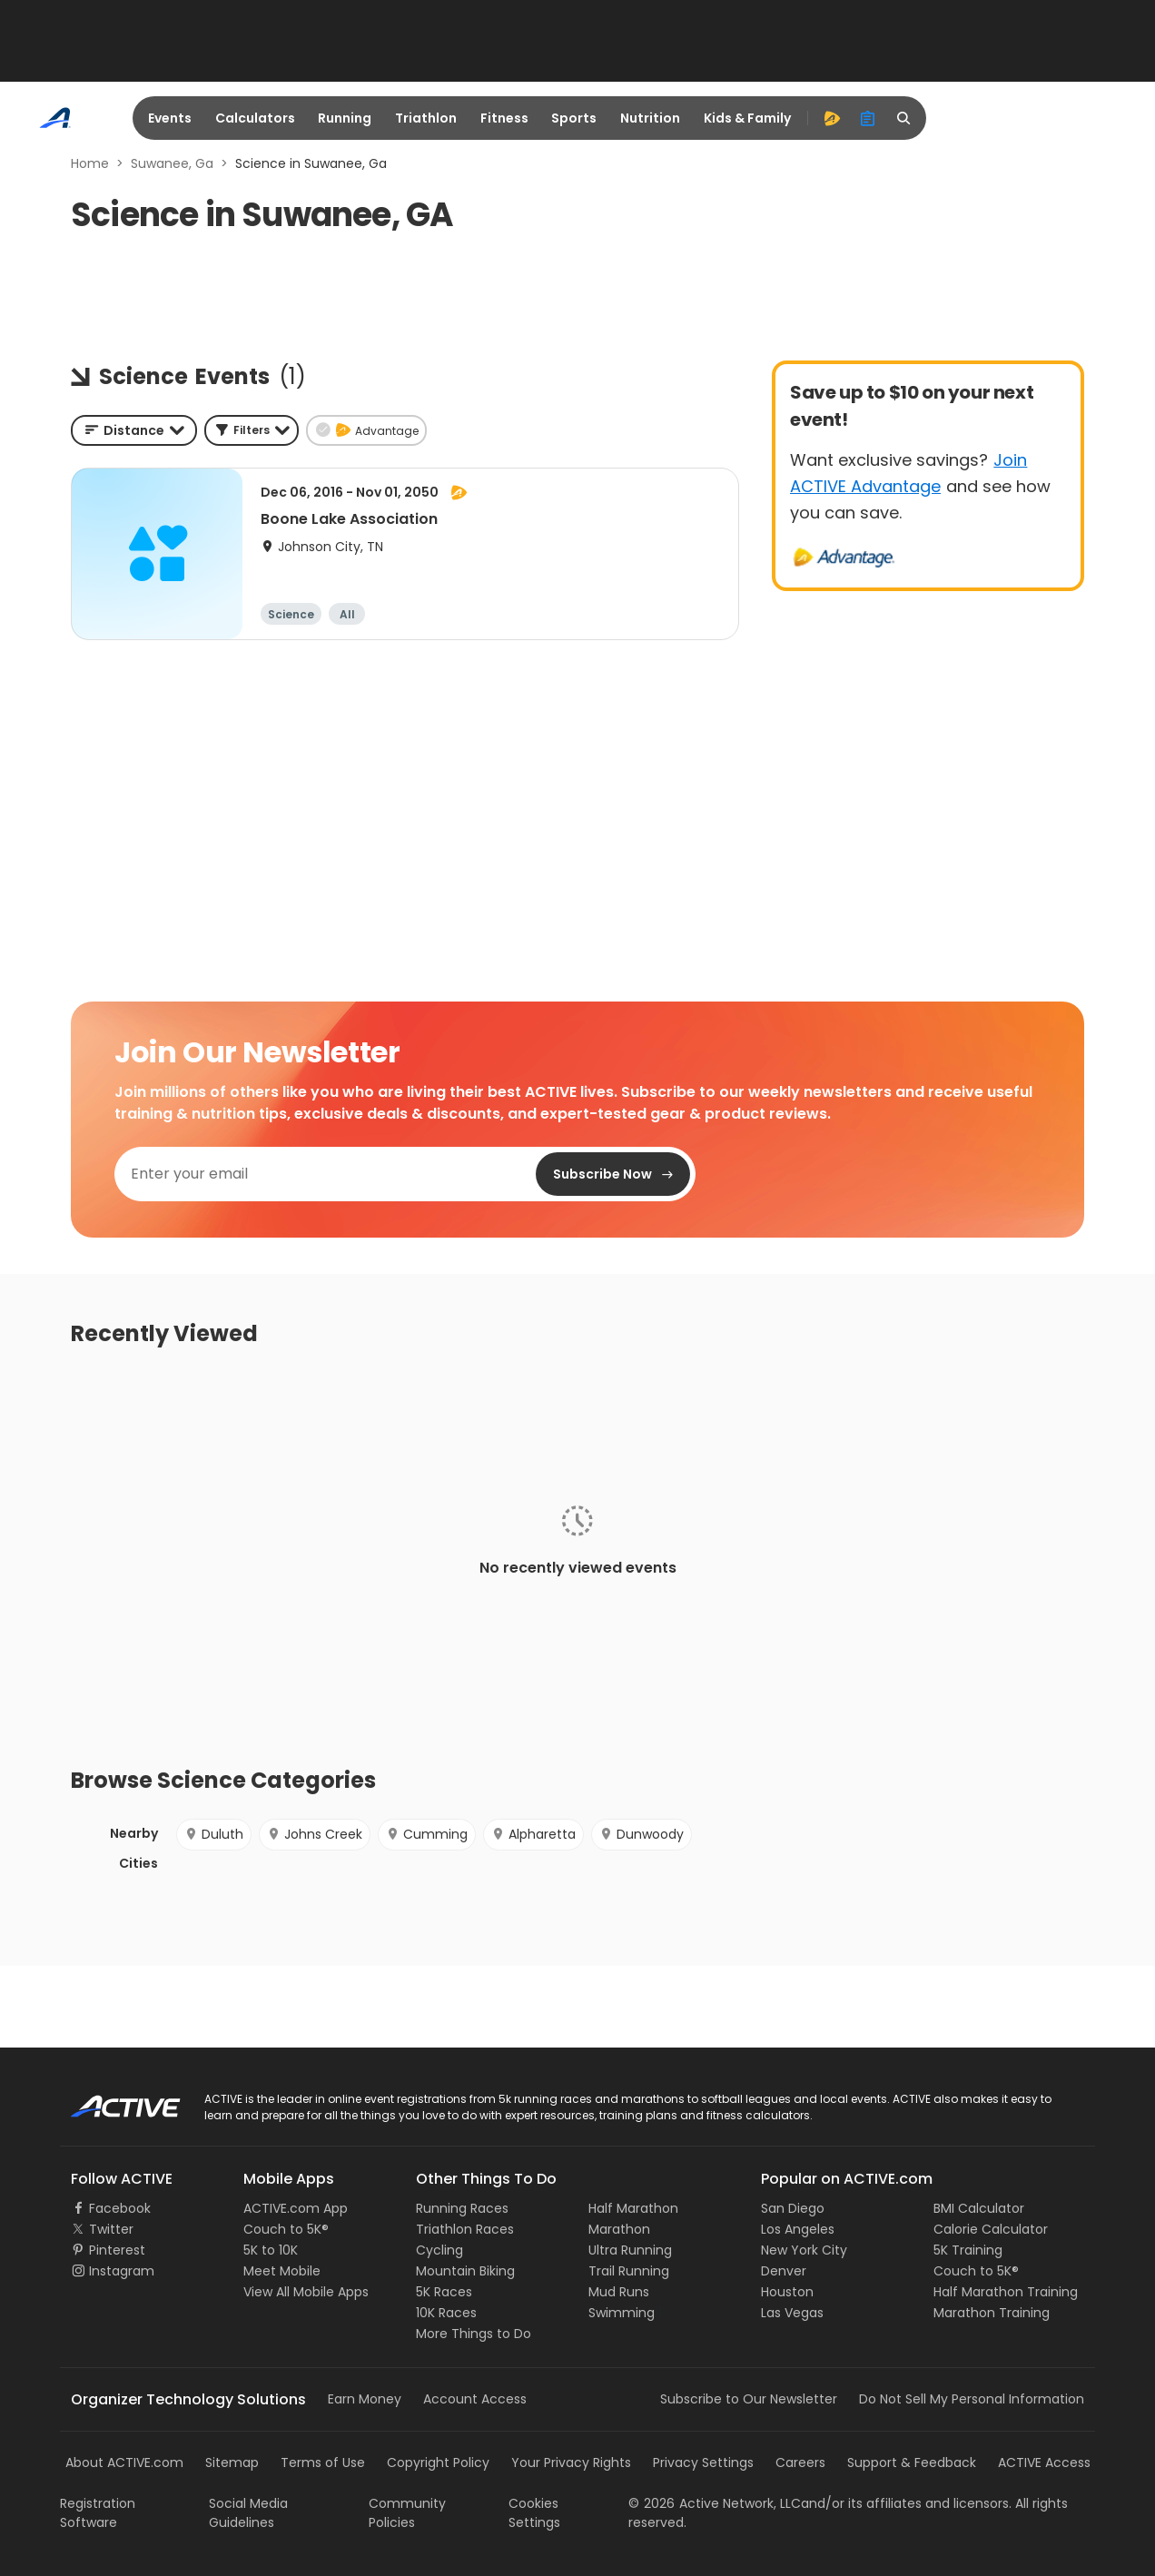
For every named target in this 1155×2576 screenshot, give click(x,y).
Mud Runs (618, 2292)
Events (170, 118)
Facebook (120, 2208)
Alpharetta (533, 1834)
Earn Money (364, 2399)
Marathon (619, 2229)
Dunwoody (641, 1834)
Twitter (111, 2229)
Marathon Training (991, 2313)
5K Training (967, 2250)
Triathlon (426, 118)
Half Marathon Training (1005, 2292)
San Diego (792, 2208)
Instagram (121, 2271)
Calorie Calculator (990, 2229)
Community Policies (407, 2513)
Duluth (213, 1834)
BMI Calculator (978, 2208)
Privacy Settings (703, 2462)
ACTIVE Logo (109, 2100)
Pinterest (117, 2250)
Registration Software (97, 2513)
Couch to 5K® (286, 2229)
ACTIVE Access (1044, 2462)
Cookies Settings (534, 2513)
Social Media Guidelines (248, 2513)
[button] (251, 430)
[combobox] (134, 430)
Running (344, 118)
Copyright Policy (438, 2462)
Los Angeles (797, 2229)
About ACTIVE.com (124, 2462)
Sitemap (232, 2462)
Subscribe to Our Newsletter (748, 2399)
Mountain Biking (465, 2271)
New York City (804, 2250)
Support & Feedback (911, 2462)
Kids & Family (747, 118)
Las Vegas (792, 2313)
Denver (783, 2271)
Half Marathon (633, 2208)
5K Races (444, 2292)
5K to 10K (270, 2250)
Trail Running (628, 2271)
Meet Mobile (282, 2271)
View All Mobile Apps (306, 2292)
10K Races (446, 2313)
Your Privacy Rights (571, 2462)
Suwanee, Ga (172, 163)
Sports (574, 118)
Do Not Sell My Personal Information (971, 2399)
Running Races (462, 2208)
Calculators (255, 118)
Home (90, 163)
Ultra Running (630, 2250)
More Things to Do (473, 2333)
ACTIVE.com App (295, 2208)
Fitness (504, 118)
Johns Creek (314, 1834)
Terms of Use (323, 2462)
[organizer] (868, 118)
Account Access (475, 2399)
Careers (800, 2462)
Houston (787, 2292)
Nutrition (650, 118)
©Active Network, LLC (714, 2503)
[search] (904, 118)
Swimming (621, 2313)
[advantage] (831, 118)
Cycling (439, 2250)
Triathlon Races (465, 2229)
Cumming (427, 1834)
